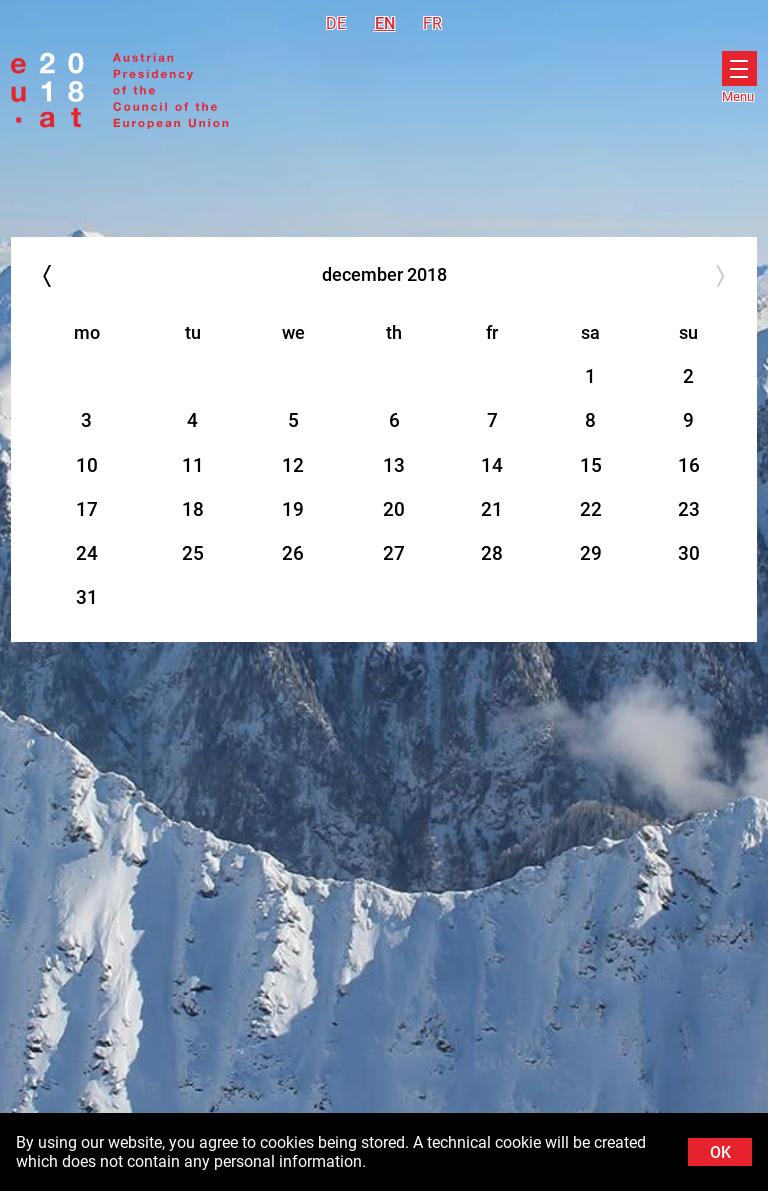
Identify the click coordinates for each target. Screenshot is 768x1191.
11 (193, 465)
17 (87, 509)
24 (87, 553)
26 (293, 553)
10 (87, 465)
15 (591, 465)
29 (591, 553)
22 (591, 509)
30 (689, 553)
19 (293, 509)
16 (689, 465)
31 (87, 597)
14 (492, 465)
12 (293, 465)
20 (394, 509)
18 (193, 509)
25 (193, 553)
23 (689, 509)
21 (492, 509)
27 (394, 553)
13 (394, 465)
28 (492, 553)
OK (720, 1152)
